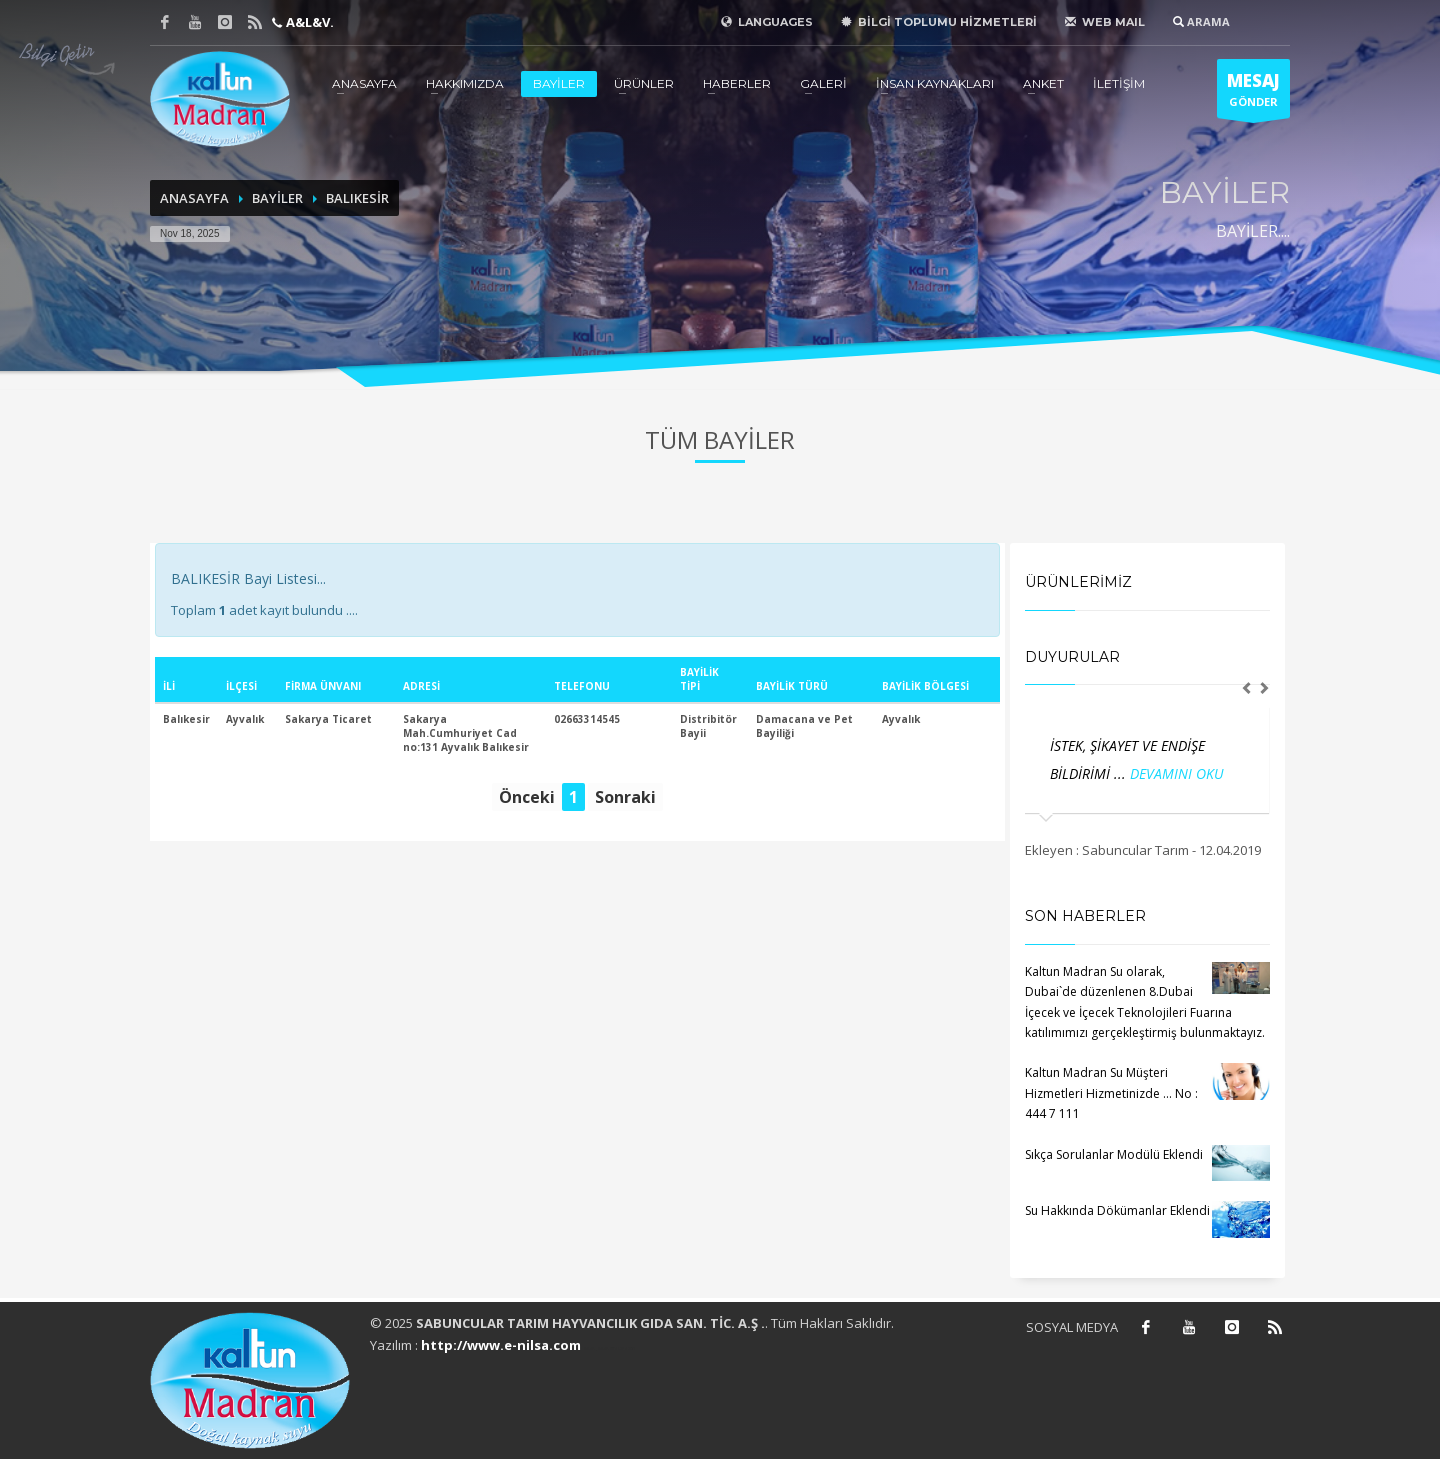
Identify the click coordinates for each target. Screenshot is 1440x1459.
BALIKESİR (357, 198)
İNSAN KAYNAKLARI (935, 83)
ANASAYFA (364, 83)
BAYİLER (559, 83)
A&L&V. (308, 22)
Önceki (527, 797)
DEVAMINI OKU (1177, 773)
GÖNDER (1253, 94)
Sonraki (625, 797)
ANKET (1043, 83)
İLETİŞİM (1119, 83)
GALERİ (823, 83)
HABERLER (737, 83)
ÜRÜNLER (644, 83)
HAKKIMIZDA (465, 83)
